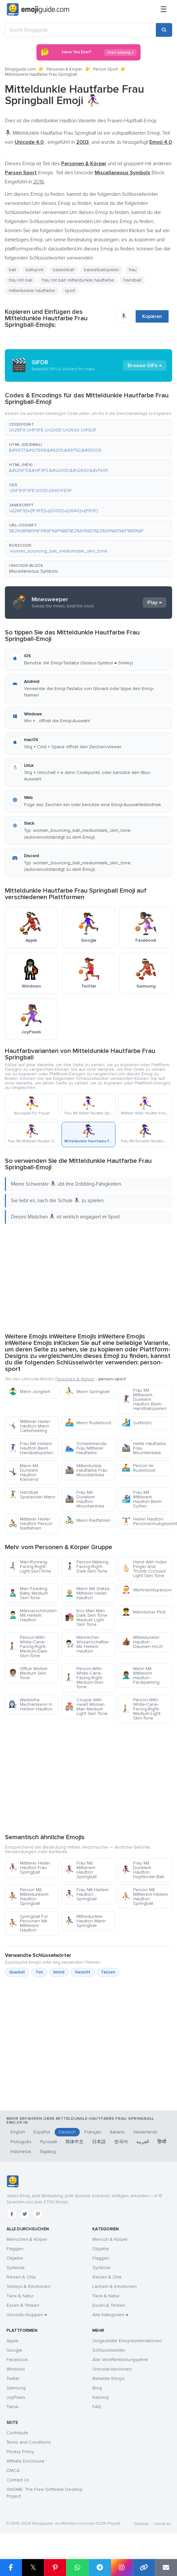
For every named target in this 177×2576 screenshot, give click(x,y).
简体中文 (74, 2141)
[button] (88, 427)
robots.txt (162, 2523)
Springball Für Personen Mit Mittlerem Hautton (28, 1923)
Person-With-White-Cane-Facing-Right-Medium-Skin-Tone (84, 1678)
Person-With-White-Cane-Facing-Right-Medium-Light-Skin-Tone (142, 1709)
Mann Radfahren (88, 1520)
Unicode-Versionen (112, 2369)
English (17, 2132)
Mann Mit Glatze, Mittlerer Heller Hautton (88, 1593)
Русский (48, 2141)
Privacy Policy (20, 2451)
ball (12, 269)
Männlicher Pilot (144, 1612)
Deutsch (67, 2132)
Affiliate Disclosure (26, 2461)
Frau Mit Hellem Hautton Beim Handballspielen (30, 1448)
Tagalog (47, 2151)
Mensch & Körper (110, 2239)
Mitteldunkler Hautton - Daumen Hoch (142, 1642)
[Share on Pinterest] (55, 2567)
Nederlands (145, 2132)
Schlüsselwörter (108, 2350)
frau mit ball (20, 280)
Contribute (17, 2433)
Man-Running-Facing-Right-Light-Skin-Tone (29, 1566)
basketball (63, 269)
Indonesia (20, 2151)
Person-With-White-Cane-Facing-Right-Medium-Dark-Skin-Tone (28, 1646)
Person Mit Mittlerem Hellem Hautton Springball (145, 1896)
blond (58, 1972)
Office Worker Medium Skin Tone (28, 1673)
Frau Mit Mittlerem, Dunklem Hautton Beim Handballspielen (144, 1399)
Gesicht (82, 1972)
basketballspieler (101, 269)
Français (93, 2132)
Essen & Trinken (23, 2305)
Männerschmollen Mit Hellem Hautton (32, 1615)
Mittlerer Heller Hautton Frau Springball (29, 1867)
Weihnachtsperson (146, 1590)
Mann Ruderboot (88, 1422)
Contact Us (18, 2480)
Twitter (13, 2378)
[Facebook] (12, 2214)
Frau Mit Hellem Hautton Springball (87, 1894)
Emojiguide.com (20, 69)
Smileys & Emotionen (28, 2286)
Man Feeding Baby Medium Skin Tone (28, 1593)
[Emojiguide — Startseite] (13, 2181)
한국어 (121, 2141)
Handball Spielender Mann (31, 1495)
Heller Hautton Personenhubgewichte (147, 1521)
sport (70, 290)
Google (14, 2350)
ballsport (34, 269)
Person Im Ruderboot (138, 1468)
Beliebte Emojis (108, 2378)
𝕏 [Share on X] (33, 2567)
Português (21, 2141)
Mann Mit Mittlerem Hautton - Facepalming (140, 1675)
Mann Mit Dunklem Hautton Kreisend (23, 1472)
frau (133, 269)
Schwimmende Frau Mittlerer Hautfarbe (86, 1448)
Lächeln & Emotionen (114, 2286)
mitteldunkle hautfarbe (32, 290)
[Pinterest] (38, 2214)
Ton (39, 1972)
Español (42, 2132)
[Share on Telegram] (99, 2567)
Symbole (16, 2267)
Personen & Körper (64, 69)
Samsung (16, 2388)
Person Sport (105, 69)
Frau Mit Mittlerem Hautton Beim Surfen (141, 1499)
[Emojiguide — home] (38, 9)
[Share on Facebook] (11, 2567)
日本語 (99, 2141)
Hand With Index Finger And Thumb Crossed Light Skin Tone (144, 1568)
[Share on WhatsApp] (77, 2567)
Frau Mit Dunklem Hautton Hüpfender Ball (143, 1869)
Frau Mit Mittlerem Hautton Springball (81, 1869)
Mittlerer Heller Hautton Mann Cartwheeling (29, 1426)
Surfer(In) (137, 1422)
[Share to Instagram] (122, 2567)
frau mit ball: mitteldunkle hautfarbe (78, 280)
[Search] (164, 30)
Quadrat (17, 1972)
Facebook (17, 2359)
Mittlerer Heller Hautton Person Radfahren (30, 1523)
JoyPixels (16, 2397)
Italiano (117, 2132)
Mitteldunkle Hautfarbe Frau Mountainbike (86, 1470)
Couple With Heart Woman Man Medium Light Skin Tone (86, 1706)
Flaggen (15, 2248)
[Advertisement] (86, 1277)
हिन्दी (161, 2141)
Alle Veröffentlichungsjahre (120, 2359)
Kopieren (152, 316)
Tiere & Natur (20, 2296)
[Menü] (163, 9)
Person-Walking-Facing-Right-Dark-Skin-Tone (87, 1566)
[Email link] (166, 2567)
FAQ (96, 2407)
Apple (13, 2341)
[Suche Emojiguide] (80, 30)
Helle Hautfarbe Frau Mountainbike (144, 1448)
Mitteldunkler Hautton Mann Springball (85, 1921)
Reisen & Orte (21, 2277)
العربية (142, 2141)
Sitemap (141, 2523)
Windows (16, 2369)
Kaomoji (100, 2397)
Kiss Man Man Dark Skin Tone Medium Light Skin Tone (86, 1617)
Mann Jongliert (29, 1391)
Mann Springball (87, 1391)
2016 (38, 182)
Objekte (15, 2258)
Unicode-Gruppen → (27, 2314)
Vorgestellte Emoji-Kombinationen (127, 2341)
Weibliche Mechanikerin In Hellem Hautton (30, 1704)
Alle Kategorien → (110, 2314)
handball (132, 280)
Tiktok (13, 2407)
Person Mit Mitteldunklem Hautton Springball (28, 1896)
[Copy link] (144, 2567)
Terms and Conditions (29, 2442)
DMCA (13, 2470)
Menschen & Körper (27, 2239)
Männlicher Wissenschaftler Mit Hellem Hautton (87, 1644)
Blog (97, 2388)
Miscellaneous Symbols (33, 571)
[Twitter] (25, 2214)
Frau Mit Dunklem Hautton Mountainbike (84, 1499)
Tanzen (108, 1972)
